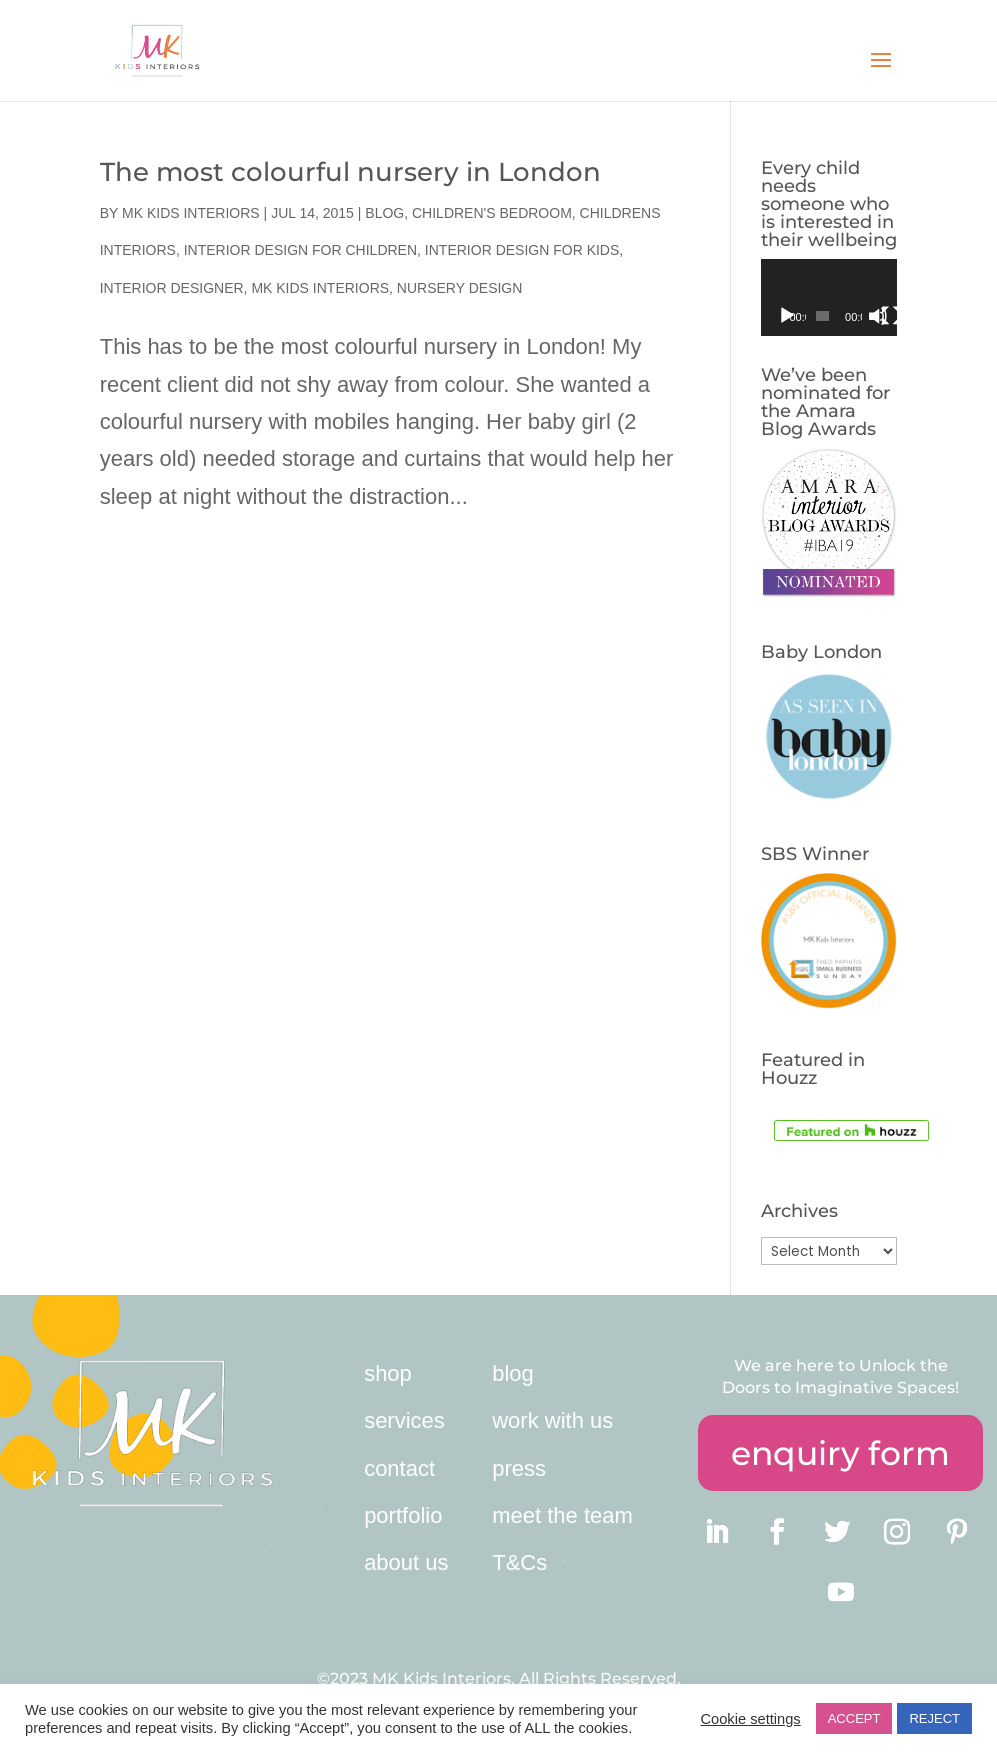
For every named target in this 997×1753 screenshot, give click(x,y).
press (519, 1468)
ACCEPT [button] (854, 1718)
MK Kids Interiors (191, 213)
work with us (552, 1420)
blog (513, 1373)
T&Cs (519, 1562)
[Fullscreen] (891, 316)
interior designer (172, 288)
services (404, 1420)
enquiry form (840, 1453)
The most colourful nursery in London (350, 172)
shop (388, 1373)
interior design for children (300, 250)
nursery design (460, 288)
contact (399, 1468)
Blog (384, 213)
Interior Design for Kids (522, 250)
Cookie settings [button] (750, 1719)
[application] (829, 297)
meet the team (562, 1515)
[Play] (787, 316)
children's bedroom (492, 213)
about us (406, 1562)
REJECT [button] (934, 1718)
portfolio (403, 1515)
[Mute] (878, 316)
